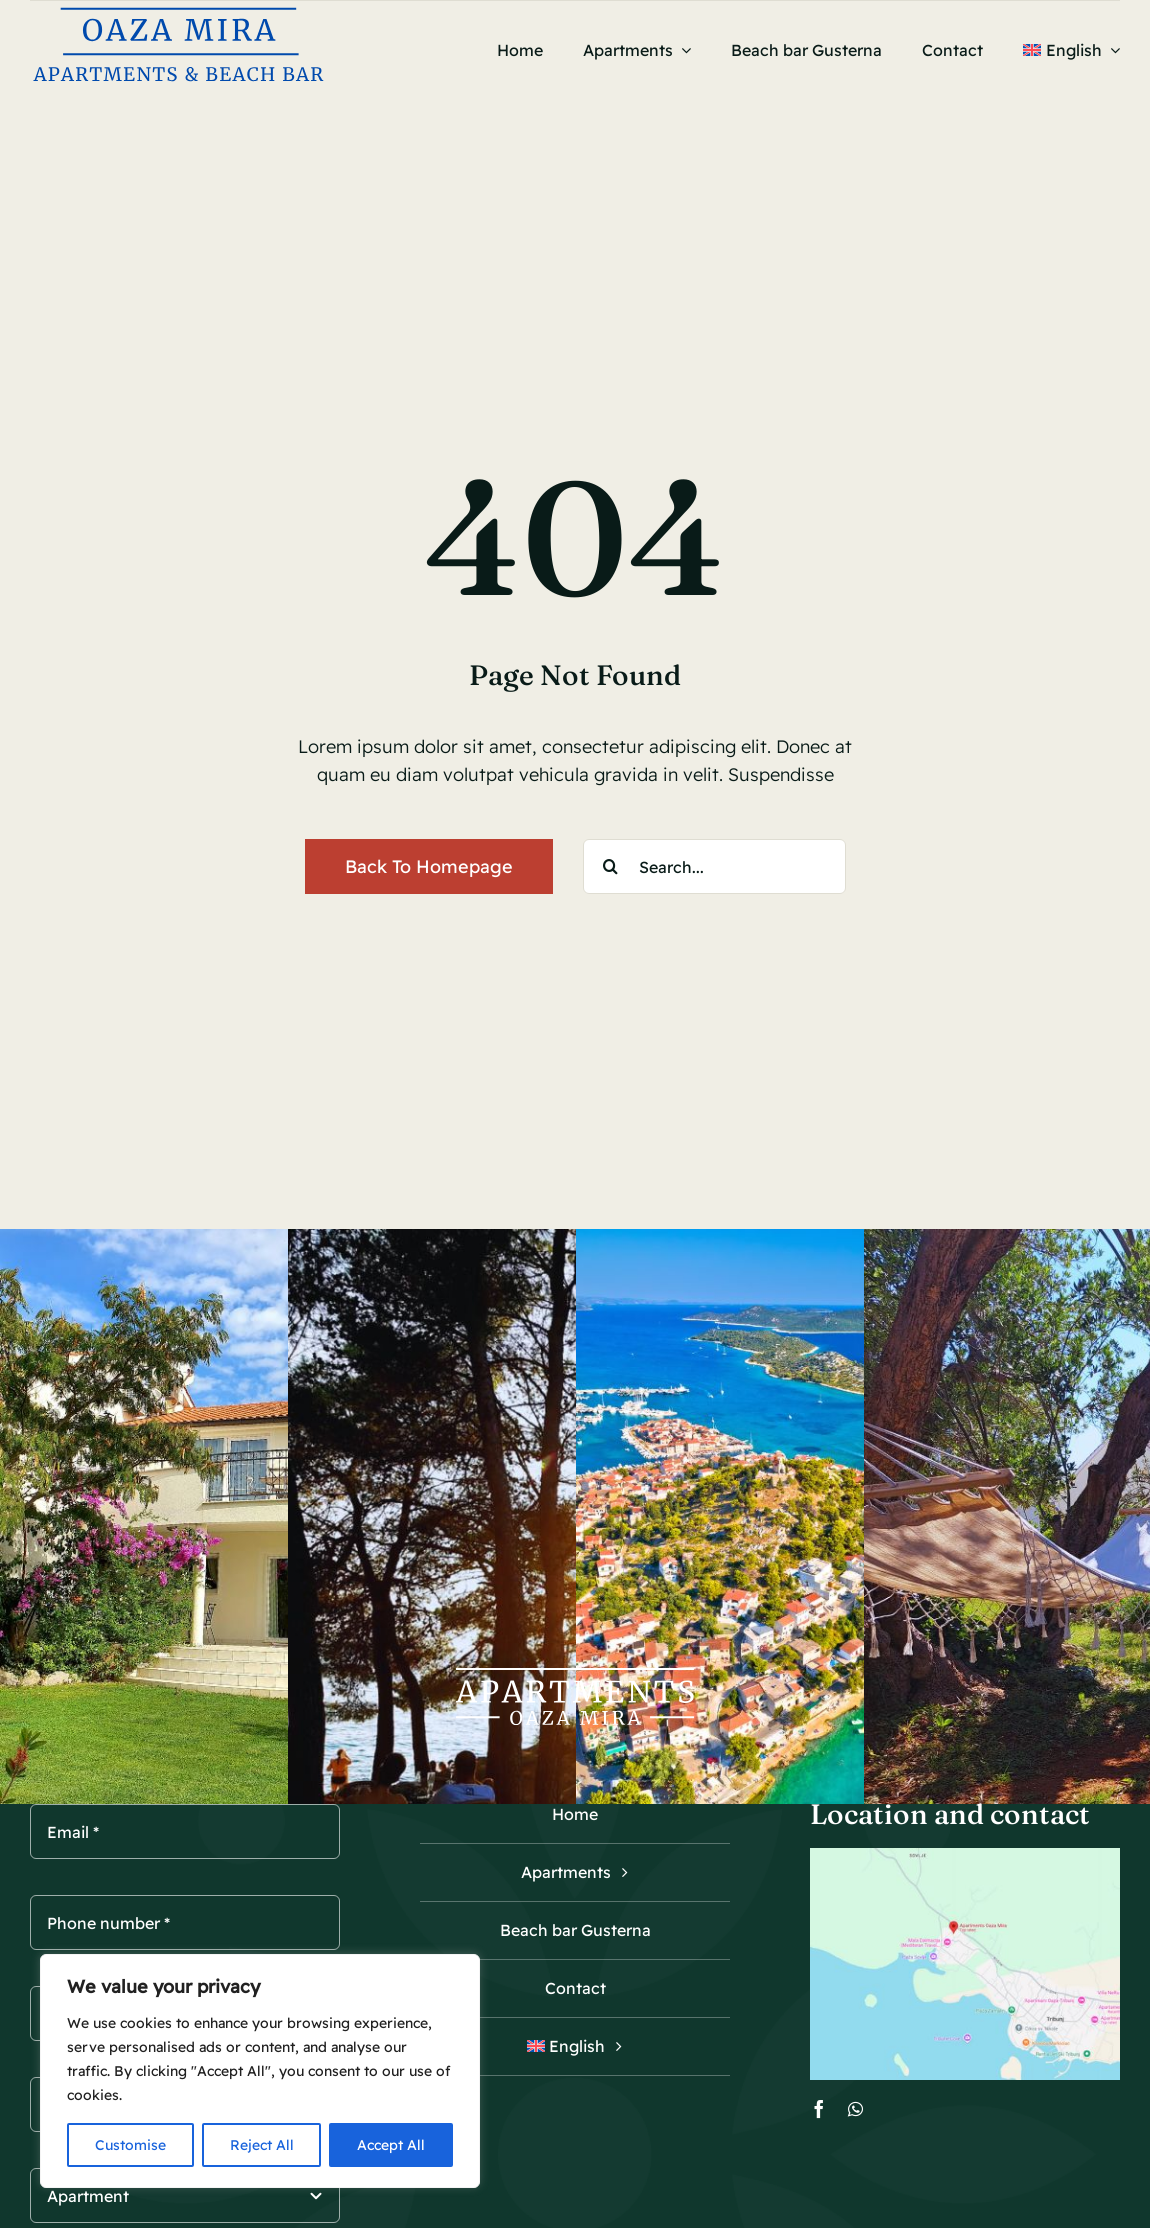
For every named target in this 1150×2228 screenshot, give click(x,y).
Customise (130, 2145)
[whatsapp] (855, 2109)
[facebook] (819, 2109)
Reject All (262, 2145)
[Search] (610, 866)
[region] (260, 2071)
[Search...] (714, 866)
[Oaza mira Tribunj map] (965, 1856)
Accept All (391, 2145)
